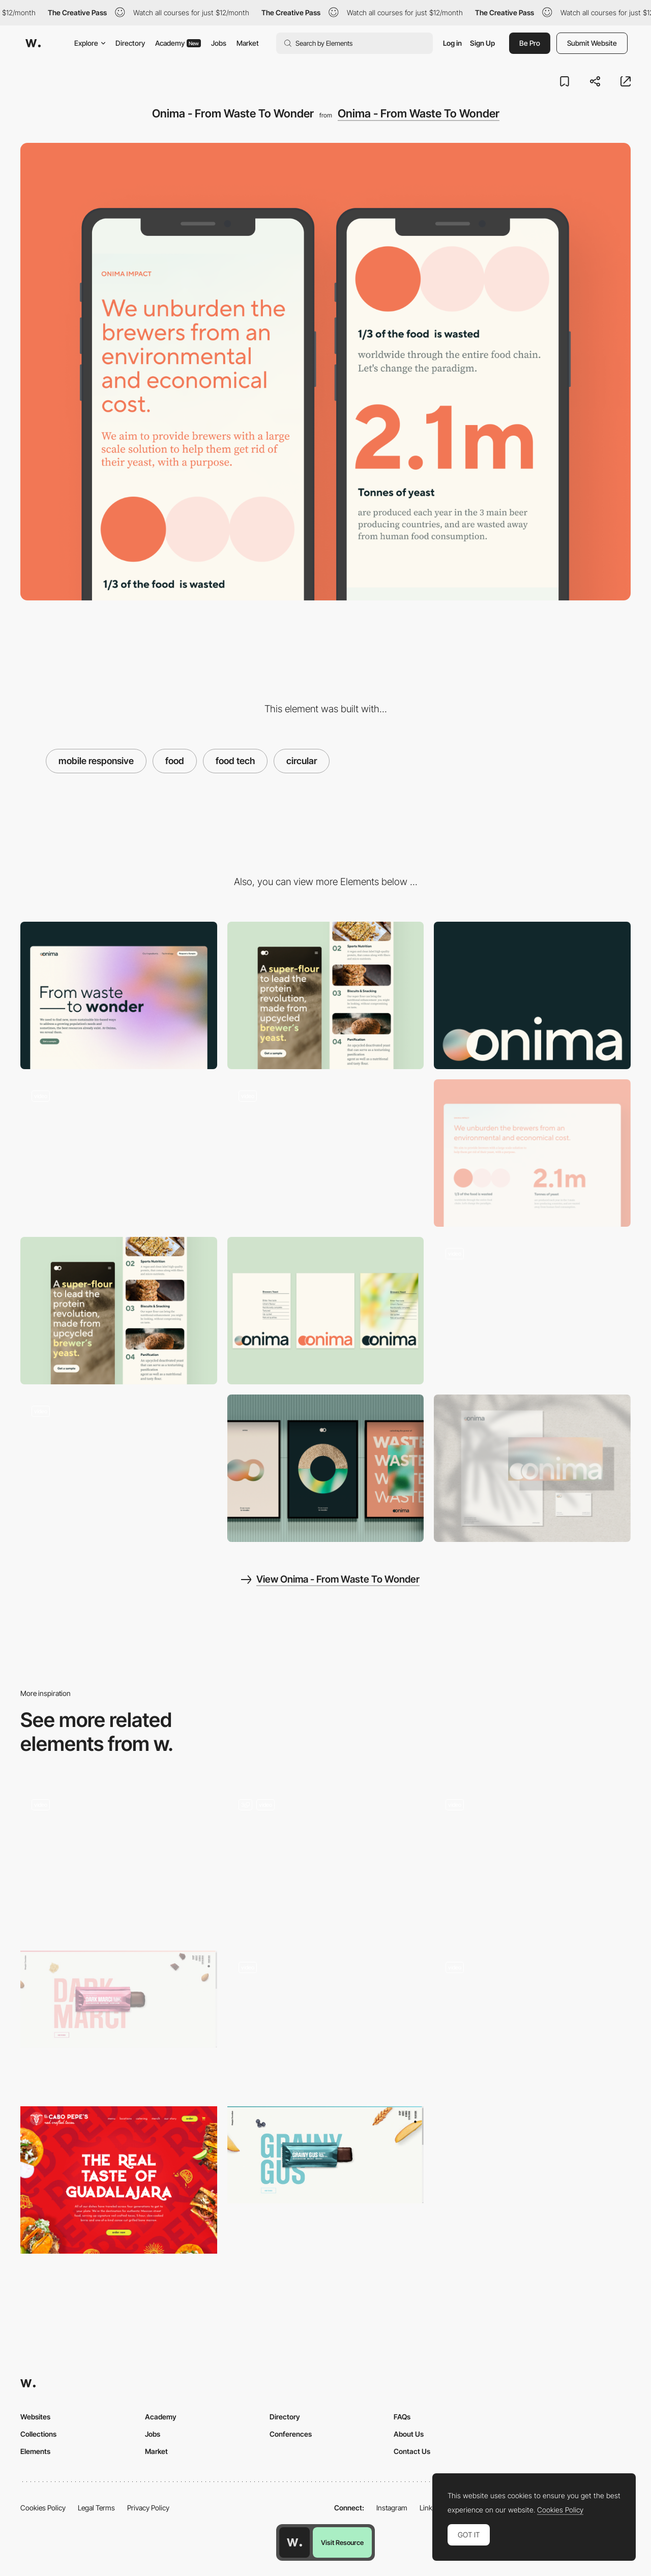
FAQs (402, 2416)
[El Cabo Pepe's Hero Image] (118, 2180)
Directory (130, 43)
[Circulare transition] (325, 1861)
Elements (35, 2451)
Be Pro (529, 43)
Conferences (291, 2434)
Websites (35, 2416)
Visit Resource (342, 2542)
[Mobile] (325, 995)
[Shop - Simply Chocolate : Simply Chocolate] (118, 1999)
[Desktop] (118, 995)
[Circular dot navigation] (325, 2021)
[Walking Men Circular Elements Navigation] (532, 2021)
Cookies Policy (43, 2507)
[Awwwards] (33, 43)
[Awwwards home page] (294, 2542)
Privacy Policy (148, 2507)
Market (247, 43)
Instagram (391, 2507)
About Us (409, 2434)
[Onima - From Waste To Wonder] (532, 995)
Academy (178, 43)
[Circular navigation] (532, 1858)
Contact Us (412, 2451)
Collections (38, 2434)
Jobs (218, 43)
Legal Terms (96, 2507)
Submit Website (592, 43)
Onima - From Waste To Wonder (418, 113)
